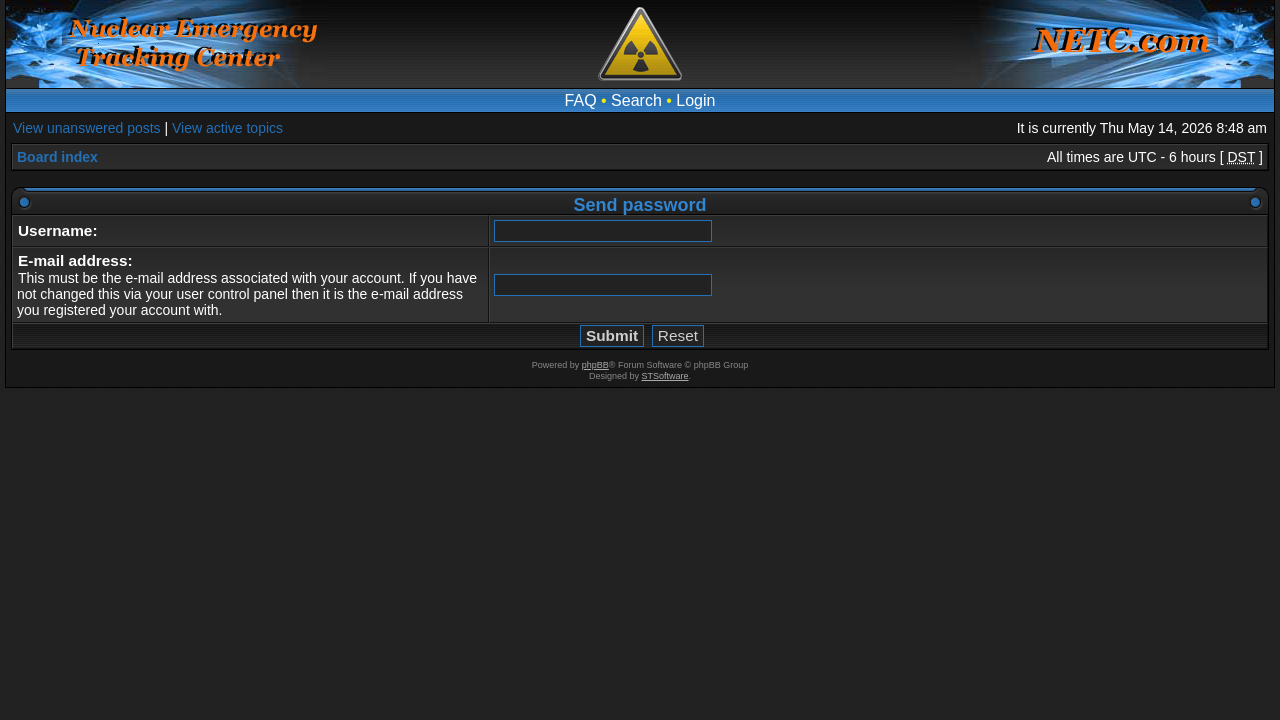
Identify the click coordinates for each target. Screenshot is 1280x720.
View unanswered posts (87, 128)
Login (695, 100)
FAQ (581, 100)
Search (636, 100)
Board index (57, 157)
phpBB (595, 365)
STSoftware (665, 376)
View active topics (227, 128)
